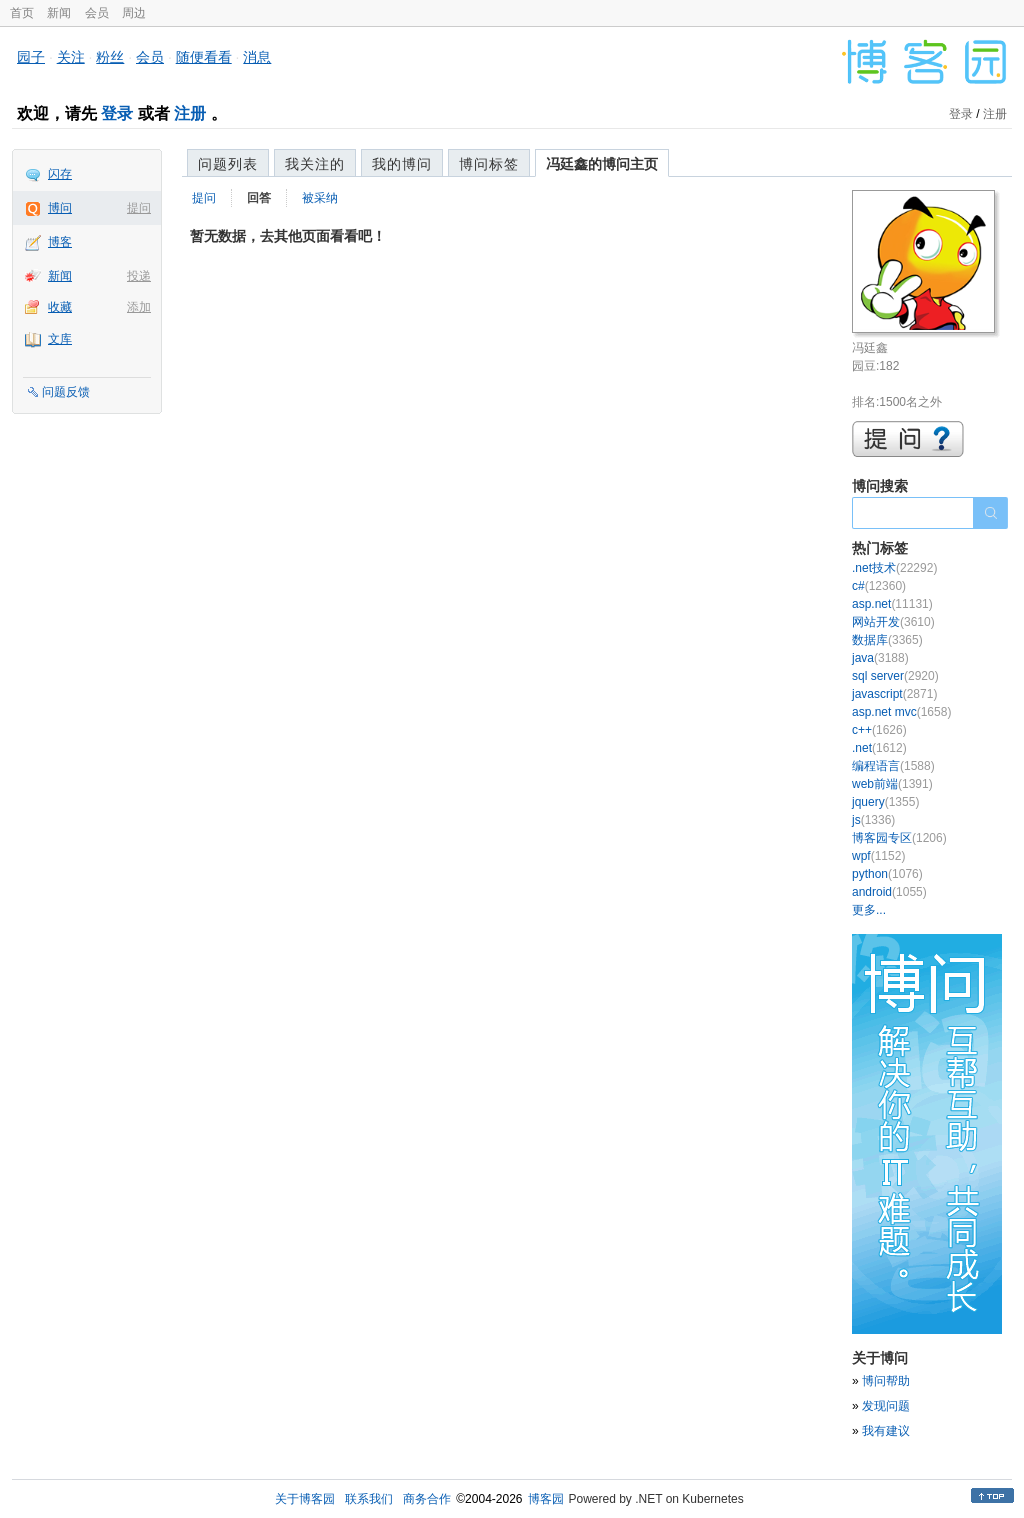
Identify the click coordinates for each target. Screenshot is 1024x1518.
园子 (31, 57)
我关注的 (315, 164)
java (880, 658)
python (887, 874)
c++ (879, 730)
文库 (60, 339)
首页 (22, 13)
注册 (190, 113)
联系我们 (369, 1499)
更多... (869, 910)
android (889, 892)
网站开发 (893, 622)
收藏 (60, 307)
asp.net (892, 604)
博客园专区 (899, 838)
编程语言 (893, 766)
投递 (139, 276)
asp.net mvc (901, 712)
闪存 (60, 174)
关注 (71, 57)
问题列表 (228, 164)
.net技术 (894, 568)
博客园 (546, 1499)
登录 (117, 113)
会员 (97, 13)
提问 (139, 208)
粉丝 (110, 57)
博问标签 (489, 164)
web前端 (892, 784)
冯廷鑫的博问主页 (602, 164)
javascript (894, 694)
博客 (60, 242)
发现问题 (886, 1406)
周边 (134, 13)
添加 (139, 307)
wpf (878, 856)
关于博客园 (305, 1499)
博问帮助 (886, 1381)
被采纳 (320, 198)
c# (879, 586)
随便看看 (204, 57)
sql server (895, 676)
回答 (259, 198)
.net (879, 748)
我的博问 (402, 164)
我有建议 (886, 1431)
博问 (60, 208)
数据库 (887, 640)
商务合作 (427, 1499)
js (873, 820)
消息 (257, 57)
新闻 (59, 13)
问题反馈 (66, 392)
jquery (885, 802)
